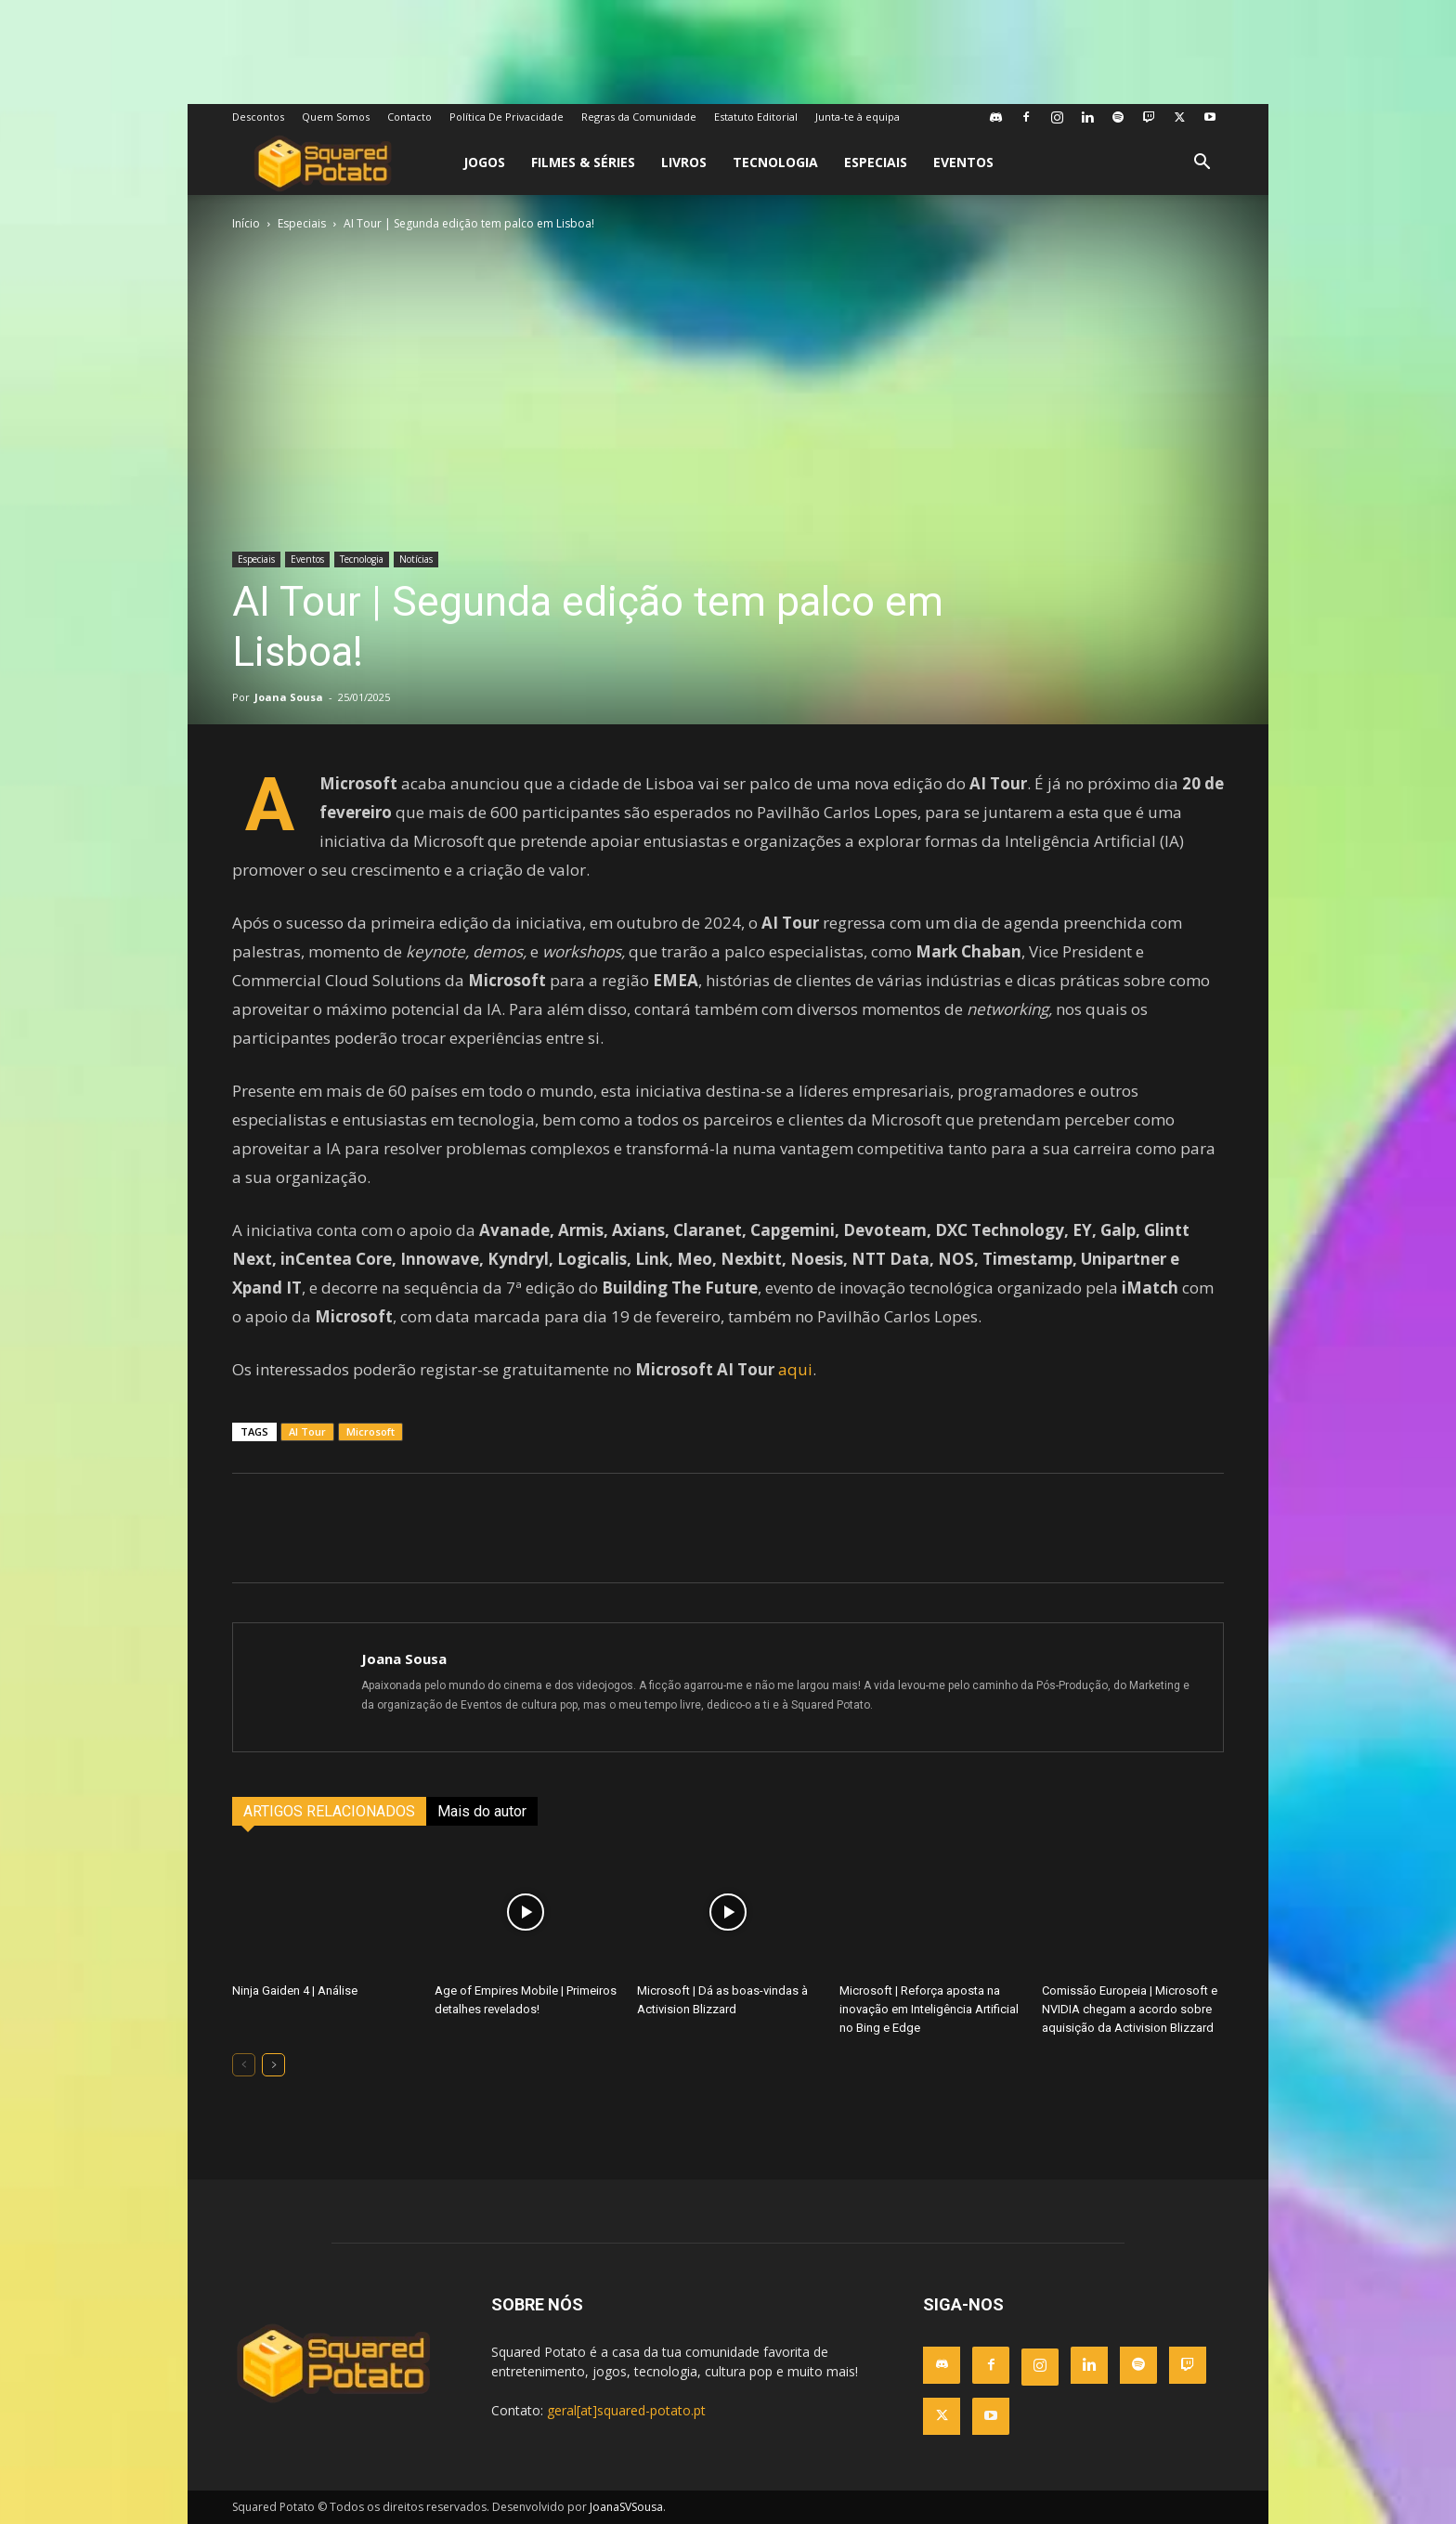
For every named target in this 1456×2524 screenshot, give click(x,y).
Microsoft (370, 1431)
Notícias (416, 559)
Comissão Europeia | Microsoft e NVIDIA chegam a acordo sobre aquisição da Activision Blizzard (1129, 2009)
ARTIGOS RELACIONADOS (329, 1811)
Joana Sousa (288, 697)
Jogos (484, 162)
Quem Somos (336, 117)
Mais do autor (481, 1811)
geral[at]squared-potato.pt (626, 2410)
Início (246, 223)
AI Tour (307, 1431)
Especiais (875, 162)
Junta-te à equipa (857, 117)
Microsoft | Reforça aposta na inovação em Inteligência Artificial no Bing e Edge (929, 2009)
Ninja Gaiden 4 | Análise (295, 1990)
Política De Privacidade (506, 117)
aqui (795, 1369)
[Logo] (323, 163)
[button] (1201, 164)
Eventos (963, 162)
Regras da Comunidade (638, 117)
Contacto (409, 117)
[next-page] (273, 2064)
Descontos (258, 117)
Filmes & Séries (583, 162)
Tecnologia (775, 162)
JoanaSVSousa (626, 2507)
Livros (684, 162)
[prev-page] (243, 2064)
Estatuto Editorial (756, 117)
